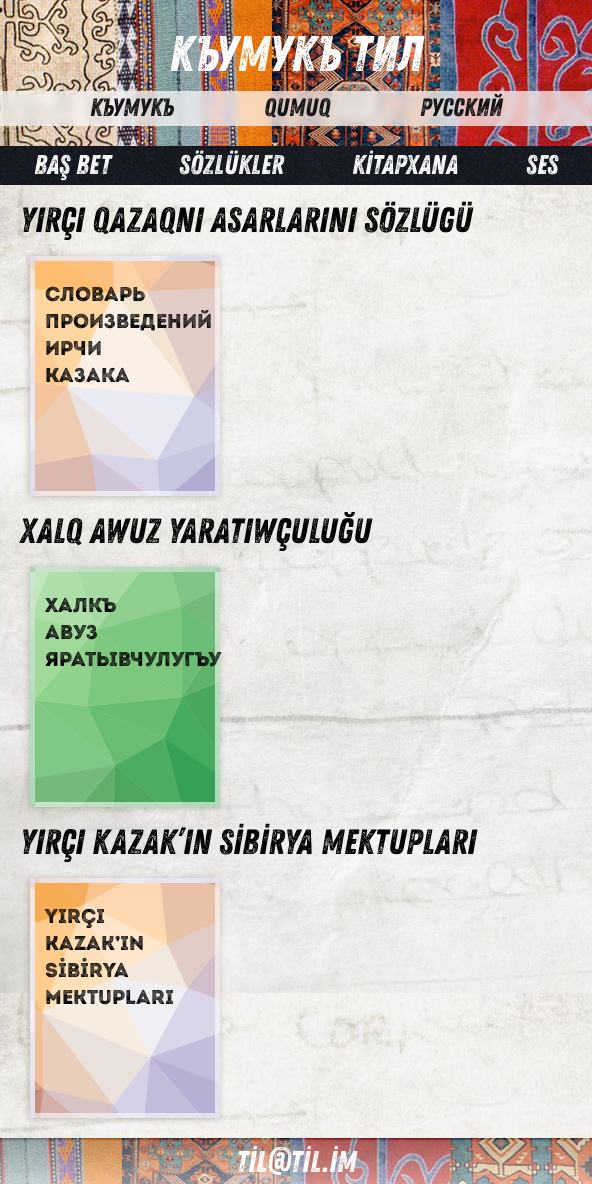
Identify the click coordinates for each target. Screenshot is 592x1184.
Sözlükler (231, 165)
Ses (542, 165)
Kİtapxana (405, 165)
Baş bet (72, 165)
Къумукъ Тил (296, 55)
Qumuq (297, 108)
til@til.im (296, 1162)
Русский (461, 108)
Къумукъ (132, 108)
